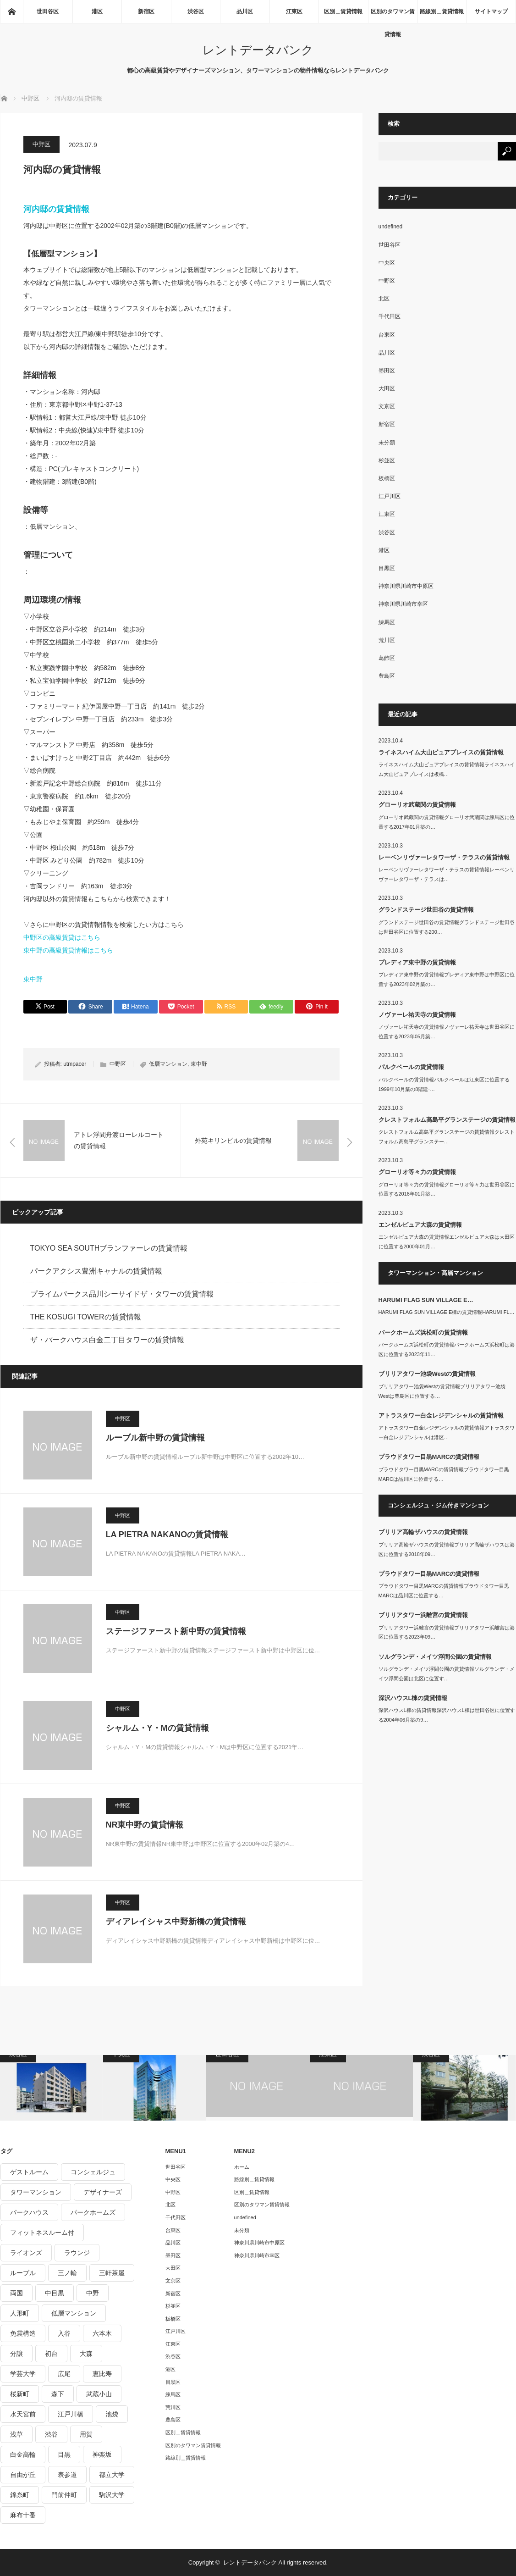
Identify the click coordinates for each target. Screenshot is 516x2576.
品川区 (244, 11)
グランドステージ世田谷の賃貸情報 (426, 909)
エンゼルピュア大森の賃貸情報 (420, 1224)
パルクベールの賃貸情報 (411, 1067)
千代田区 (390, 316)
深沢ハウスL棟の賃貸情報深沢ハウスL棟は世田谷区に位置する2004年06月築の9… (447, 1715)
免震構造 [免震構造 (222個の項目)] (23, 2333)
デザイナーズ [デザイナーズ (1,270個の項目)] (102, 2192)
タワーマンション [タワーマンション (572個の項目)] (35, 2192)
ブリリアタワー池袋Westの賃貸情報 (427, 1373)
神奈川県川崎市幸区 (403, 604)
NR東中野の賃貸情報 (145, 1824)
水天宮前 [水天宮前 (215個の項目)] (23, 2414)
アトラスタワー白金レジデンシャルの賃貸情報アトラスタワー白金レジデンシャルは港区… (447, 1432)
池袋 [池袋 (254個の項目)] (111, 2414)
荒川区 (387, 640)
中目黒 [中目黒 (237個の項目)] (54, 2293)
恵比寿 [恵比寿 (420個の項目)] (102, 2373)
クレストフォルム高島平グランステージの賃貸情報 (447, 1119)
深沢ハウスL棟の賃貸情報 (413, 1698)
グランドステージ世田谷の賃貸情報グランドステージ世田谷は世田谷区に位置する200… (447, 927)
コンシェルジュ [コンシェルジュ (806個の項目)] (93, 2172)
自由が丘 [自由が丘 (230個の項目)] (23, 2474)
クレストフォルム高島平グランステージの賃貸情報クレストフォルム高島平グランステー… (447, 1136)
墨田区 (387, 370)
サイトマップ (491, 11)
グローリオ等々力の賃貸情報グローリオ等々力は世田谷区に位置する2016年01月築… (447, 1189)
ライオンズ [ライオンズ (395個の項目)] (26, 2252)
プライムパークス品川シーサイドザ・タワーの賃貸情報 (122, 1294)
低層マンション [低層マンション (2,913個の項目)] (73, 2313)
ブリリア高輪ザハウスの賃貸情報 (423, 1532)
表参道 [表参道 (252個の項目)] (67, 2474)
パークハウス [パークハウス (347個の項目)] (29, 2212)
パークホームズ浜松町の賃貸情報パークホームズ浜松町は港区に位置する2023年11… (447, 1349)
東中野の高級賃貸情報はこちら (68, 950)
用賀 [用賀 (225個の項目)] (86, 2434)
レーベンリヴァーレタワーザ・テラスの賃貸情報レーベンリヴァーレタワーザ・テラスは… (447, 874)
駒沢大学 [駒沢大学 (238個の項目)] (112, 2494)
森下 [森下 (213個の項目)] (57, 2394)
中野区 (41, 144)
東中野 (33, 979)
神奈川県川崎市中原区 (406, 586)
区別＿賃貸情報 (343, 11)
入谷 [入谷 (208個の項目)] (64, 2333)
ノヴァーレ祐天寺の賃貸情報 (417, 1014)
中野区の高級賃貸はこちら (61, 937)
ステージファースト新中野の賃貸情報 (176, 1631)
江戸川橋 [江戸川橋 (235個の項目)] (70, 2414)
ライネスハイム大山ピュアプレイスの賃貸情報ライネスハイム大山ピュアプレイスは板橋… (447, 769)
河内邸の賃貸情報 (56, 209)
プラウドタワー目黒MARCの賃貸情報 (429, 1456)
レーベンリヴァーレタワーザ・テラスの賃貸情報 (444, 857)
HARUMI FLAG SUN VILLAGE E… (426, 1299)
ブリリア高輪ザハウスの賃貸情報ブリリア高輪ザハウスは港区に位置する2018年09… (447, 1549)
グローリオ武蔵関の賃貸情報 (417, 804)
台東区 (387, 335)
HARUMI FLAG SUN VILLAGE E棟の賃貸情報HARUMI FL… (447, 1312)
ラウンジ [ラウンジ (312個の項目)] (77, 2252)
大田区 (387, 388)
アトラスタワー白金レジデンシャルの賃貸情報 (441, 1415)
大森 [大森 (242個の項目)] (86, 2353)
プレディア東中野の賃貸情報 (417, 962)
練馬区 (387, 622)
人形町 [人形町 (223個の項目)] (19, 2313)
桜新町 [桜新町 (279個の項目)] (19, 2394)
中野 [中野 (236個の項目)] (92, 2293)
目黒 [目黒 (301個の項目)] (64, 2454)
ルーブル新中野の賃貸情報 (155, 1437)
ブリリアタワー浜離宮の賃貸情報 (423, 1615)
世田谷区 (48, 11)
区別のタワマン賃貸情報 (393, 15)
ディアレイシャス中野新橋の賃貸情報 (176, 1921)
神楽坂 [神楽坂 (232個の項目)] (102, 2454)
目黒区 (387, 568)
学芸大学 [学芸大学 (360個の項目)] (23, 2373)
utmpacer (74, 1064)
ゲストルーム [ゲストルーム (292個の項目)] (29, 2172)
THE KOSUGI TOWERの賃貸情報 (85, 1317)
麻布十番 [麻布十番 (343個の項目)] (23, 2515)
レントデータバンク (258, 50)
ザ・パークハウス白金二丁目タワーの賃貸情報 (107, 1340)
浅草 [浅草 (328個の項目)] (16, 2434)
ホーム (241, 2167)
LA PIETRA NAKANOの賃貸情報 (167, 1534)
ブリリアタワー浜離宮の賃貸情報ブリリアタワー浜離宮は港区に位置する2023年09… (447, 1632)
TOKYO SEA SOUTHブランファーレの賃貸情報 (109, 1248)
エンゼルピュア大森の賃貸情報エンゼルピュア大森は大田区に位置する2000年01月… (447, 1241)
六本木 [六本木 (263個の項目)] (102, 2333)
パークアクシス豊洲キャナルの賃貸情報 (96, 1271)
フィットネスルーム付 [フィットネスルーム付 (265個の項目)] (42, 2232)
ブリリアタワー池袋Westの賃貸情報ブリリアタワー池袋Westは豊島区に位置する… (442, 1391)
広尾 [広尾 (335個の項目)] (64, 2373)
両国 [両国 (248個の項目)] (16, 2293)
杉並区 (387, 460)
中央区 (387, 263)
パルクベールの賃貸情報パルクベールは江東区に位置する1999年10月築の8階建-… (444, 1084)
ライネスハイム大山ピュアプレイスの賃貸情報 (441, 752)
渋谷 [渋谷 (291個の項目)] (51, 2434)
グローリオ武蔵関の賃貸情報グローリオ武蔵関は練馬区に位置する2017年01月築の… (447, 822)
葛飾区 (387, 658)
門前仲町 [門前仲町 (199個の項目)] (64, 2494)
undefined (391, 226)
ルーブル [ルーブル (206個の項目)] (23, 2273)
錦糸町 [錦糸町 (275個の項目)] (19, 2494)
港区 (97, 11)
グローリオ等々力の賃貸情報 (417, 1172)
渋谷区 (195, 11)
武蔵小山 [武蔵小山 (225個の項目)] (99, 2394)
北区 (384, 298)
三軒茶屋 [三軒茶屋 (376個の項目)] (112, 2273)
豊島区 (387, 676)
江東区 (294, 11)
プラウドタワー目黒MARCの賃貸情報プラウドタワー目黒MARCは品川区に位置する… (444, 1474)
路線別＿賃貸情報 (442, 11)
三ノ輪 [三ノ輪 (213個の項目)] (67, 2273)
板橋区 (387, 478)
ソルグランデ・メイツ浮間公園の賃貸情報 (435, 1656)
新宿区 (146, 11)
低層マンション (168, 1064)
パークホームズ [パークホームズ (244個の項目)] (93, 2212)
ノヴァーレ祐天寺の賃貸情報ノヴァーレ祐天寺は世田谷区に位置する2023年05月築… (447, 1031)
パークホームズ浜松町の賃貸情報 (423, 1332)
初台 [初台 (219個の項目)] (51, 2353)
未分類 (387, 442)
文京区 (387, 406)
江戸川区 (390, 496)
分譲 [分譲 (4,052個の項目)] (16, 2353)
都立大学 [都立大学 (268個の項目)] (112, 2474)
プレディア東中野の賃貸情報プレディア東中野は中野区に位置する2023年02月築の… (447, 979)
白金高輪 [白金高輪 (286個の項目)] (23, 2454)
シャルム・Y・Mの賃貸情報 (157, 1728)
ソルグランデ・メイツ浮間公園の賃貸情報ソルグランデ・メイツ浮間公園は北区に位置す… (447, 1673)
